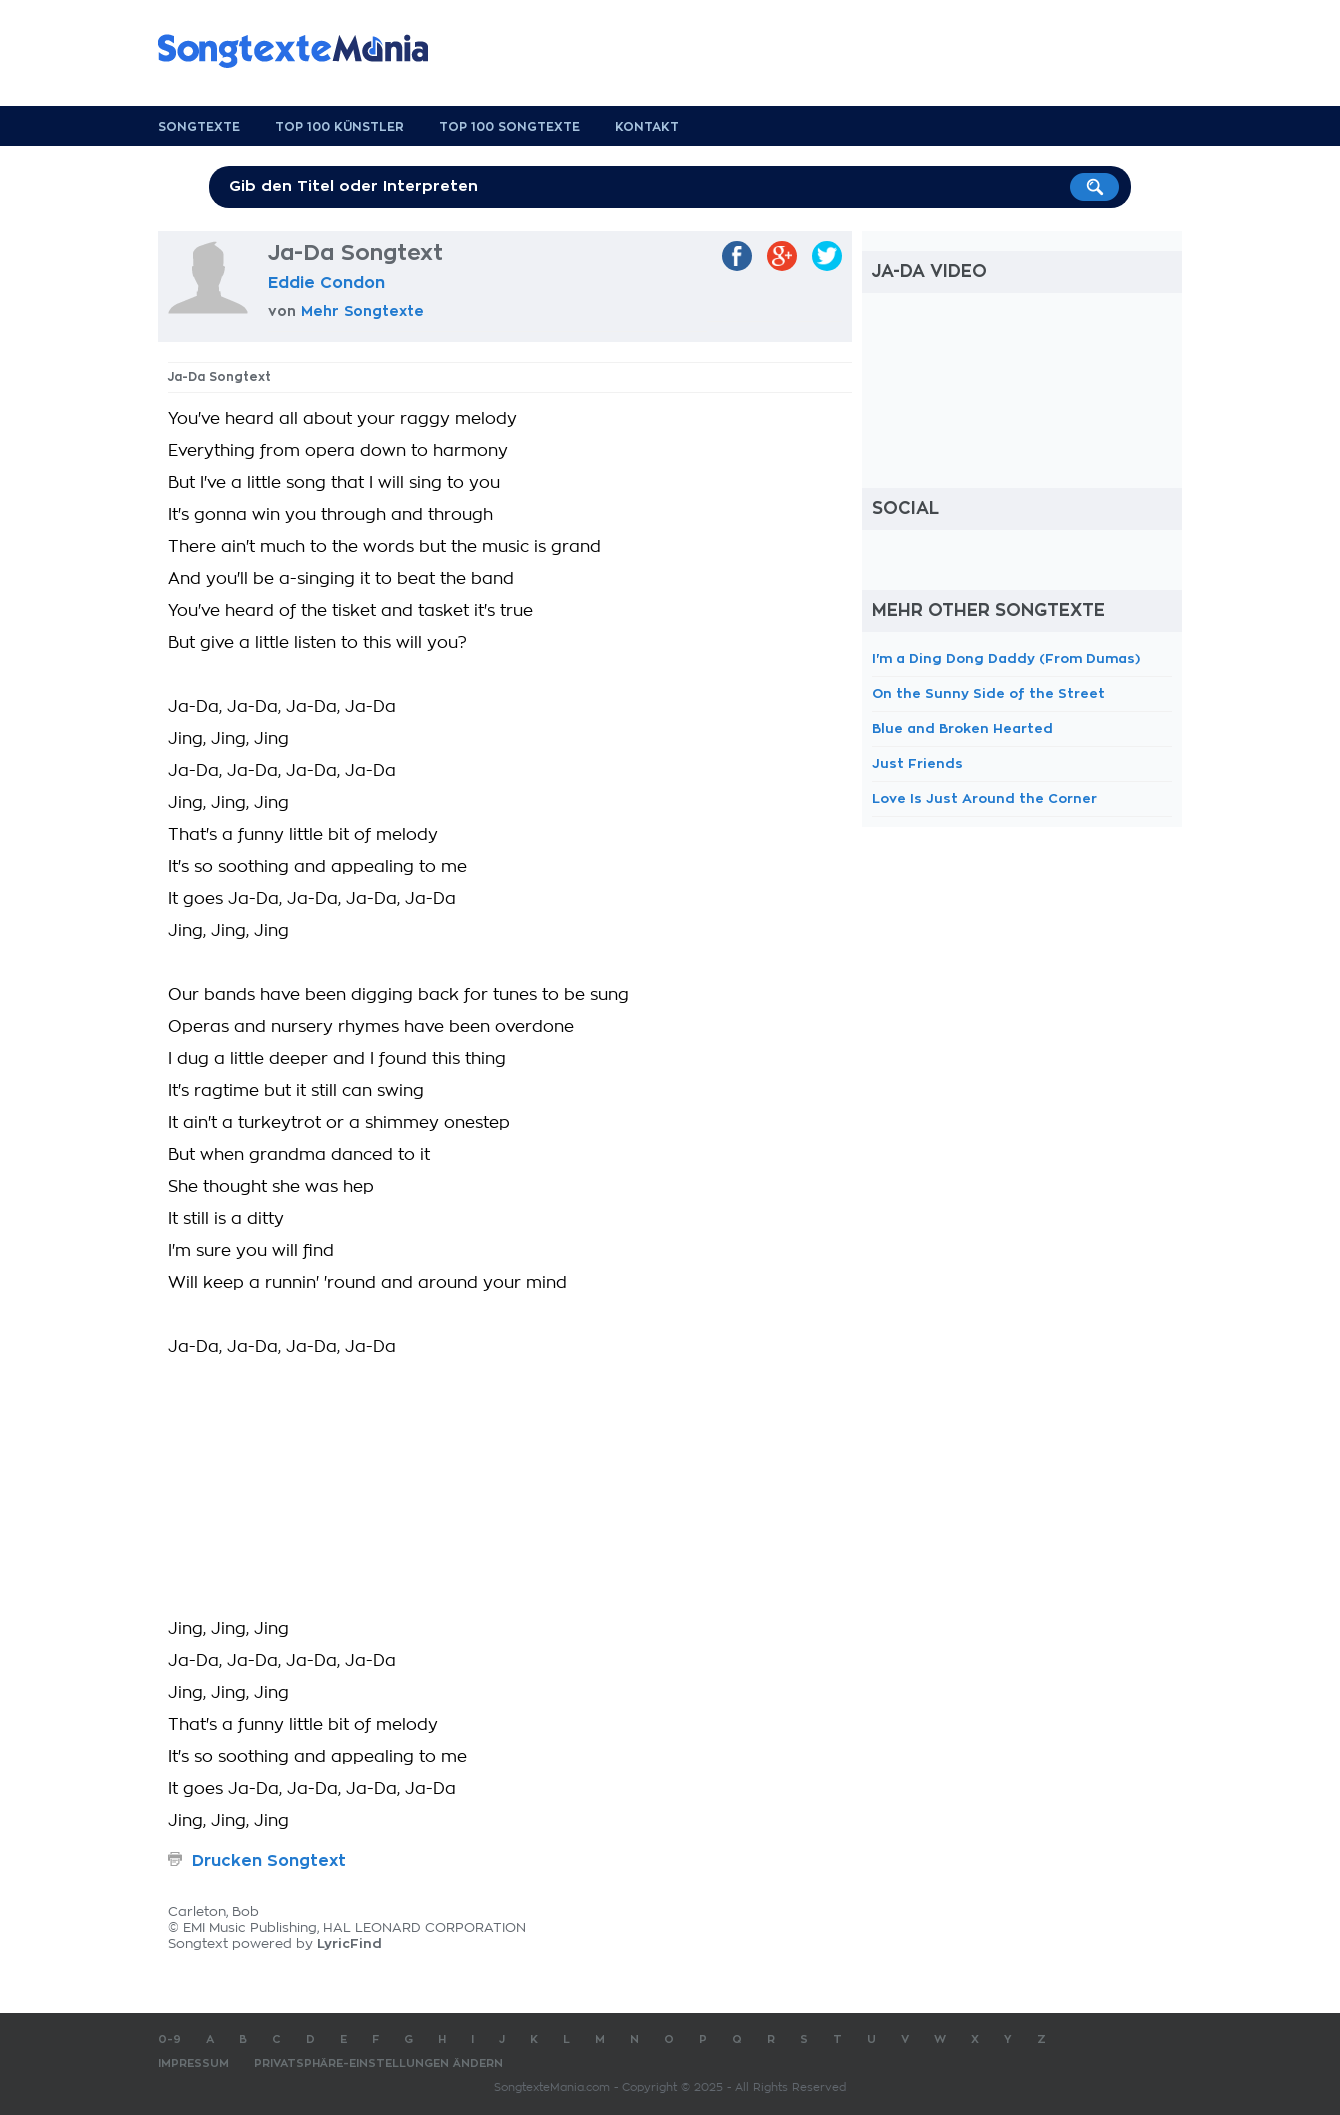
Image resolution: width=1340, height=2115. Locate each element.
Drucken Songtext (269, 1861)
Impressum (193, 2063)
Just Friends (917, 763)
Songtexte (199, 127)
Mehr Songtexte (362, 311)
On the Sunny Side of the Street (988, 693)
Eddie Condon (326, 283)
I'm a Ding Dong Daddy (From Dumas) (1006, 658)
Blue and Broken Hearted (962, 728)
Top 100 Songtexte (509, 127)
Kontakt (647, 127)
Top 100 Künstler (339, 127)
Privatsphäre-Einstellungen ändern (378, 2063)
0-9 (169, 2039)
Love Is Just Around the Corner (984, 798)
